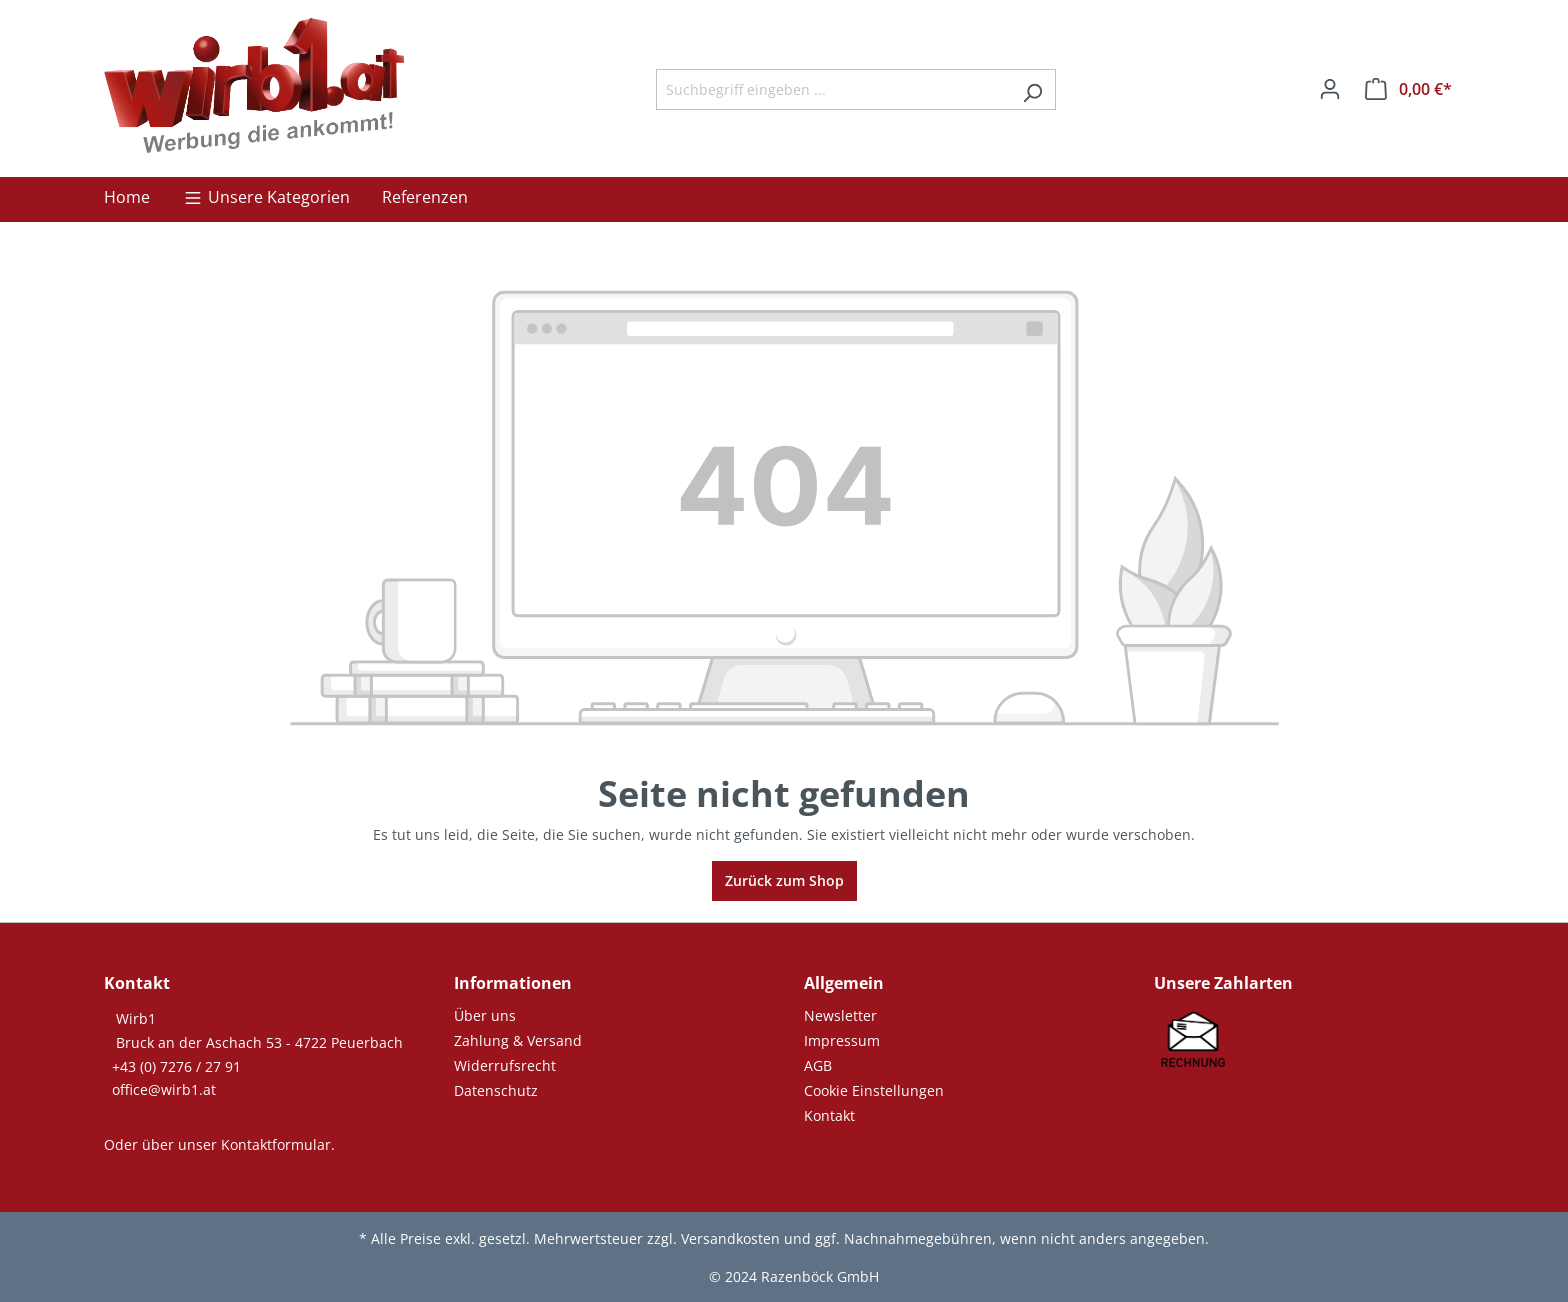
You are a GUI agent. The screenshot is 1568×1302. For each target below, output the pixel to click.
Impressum (842, 1040)
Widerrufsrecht (505, 1065)
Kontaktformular (276, 1144)
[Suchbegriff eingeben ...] (833, 89)
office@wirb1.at (164, 1089)
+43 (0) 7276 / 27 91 (176, 1066)
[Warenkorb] (1408, 89)
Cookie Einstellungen (874, 1090)
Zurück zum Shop (784, 880)
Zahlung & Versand (518, 1040)
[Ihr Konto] (1330, 89)
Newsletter (840, 1015)
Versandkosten (730, 1238)
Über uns (485, 1015)
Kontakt (829, 1115)
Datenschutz (496, 1090)
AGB (818, 1065)
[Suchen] (1032, 89)
